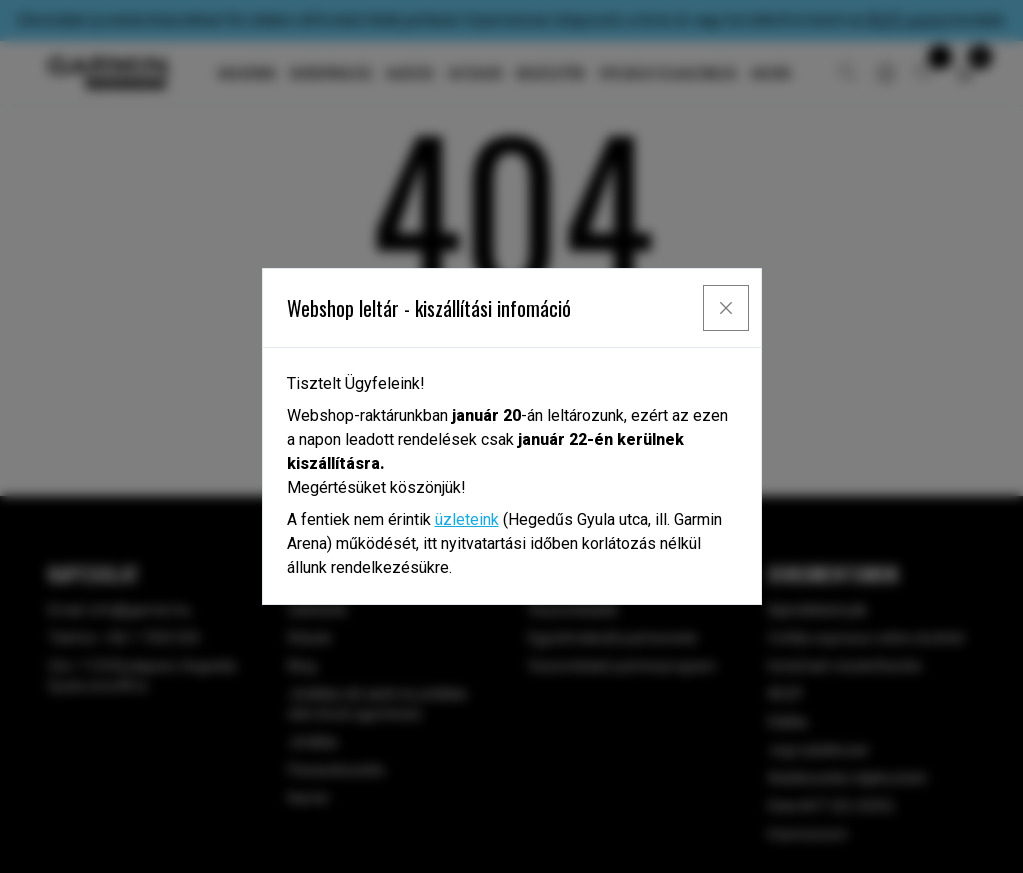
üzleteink (467, 519)
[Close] (726, 308)
